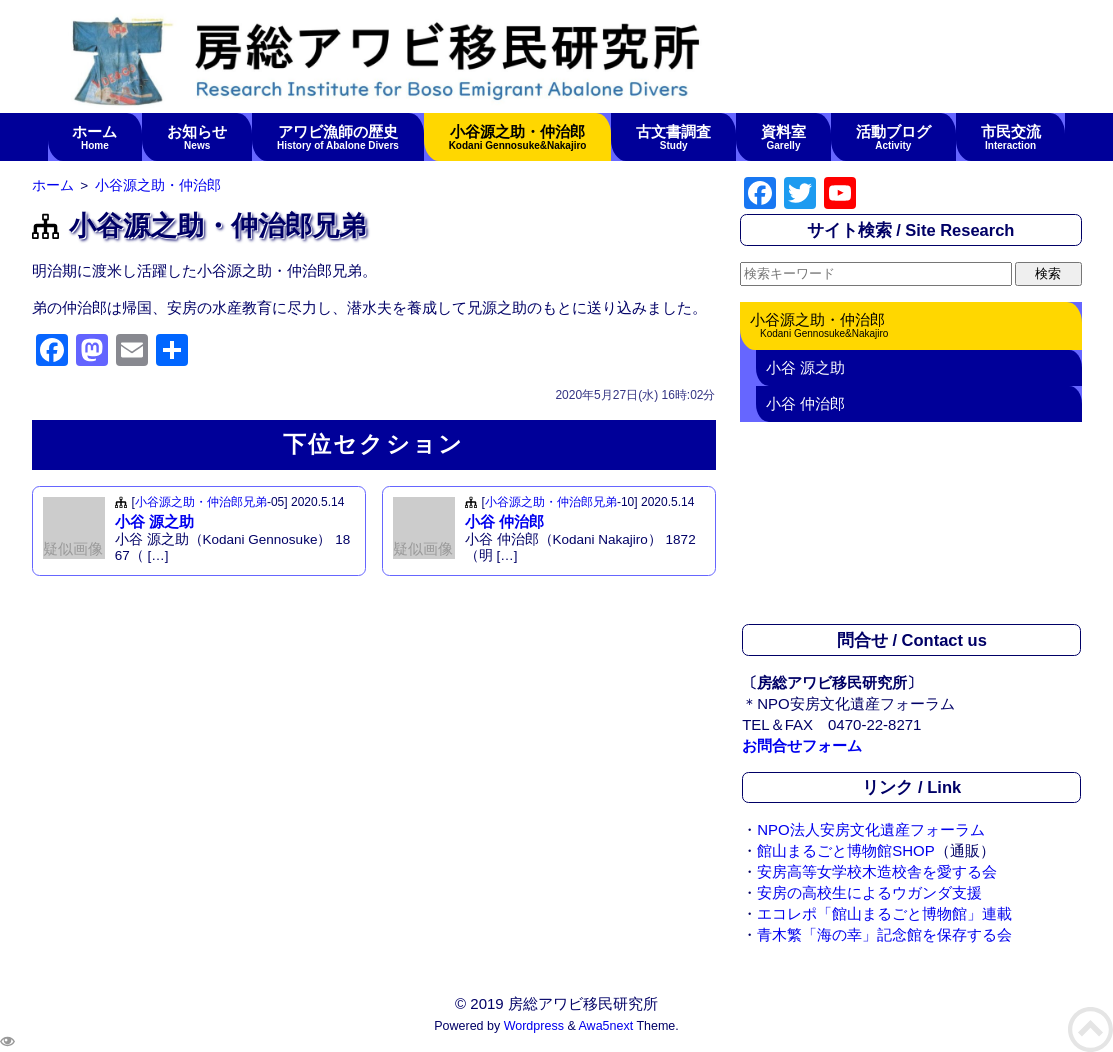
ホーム (95, 137)
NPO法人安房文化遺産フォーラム (871, 829)
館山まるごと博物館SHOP (846, 850)
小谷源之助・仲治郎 (517, 137)
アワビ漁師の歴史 (338, 137)
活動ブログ (893, 137)
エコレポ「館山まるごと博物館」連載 (884, 913)
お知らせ (197, 137)
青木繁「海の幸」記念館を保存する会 (884, 934)
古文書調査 (674, 137)
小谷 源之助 (154, 521)
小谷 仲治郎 (504, 521)
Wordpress (534, 1026)
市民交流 (1010, 137)
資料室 (784, 137)
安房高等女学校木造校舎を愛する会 (877, 871)
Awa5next (606, 1026)
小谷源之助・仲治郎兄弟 (201, 502)
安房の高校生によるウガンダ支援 (869, 892)
